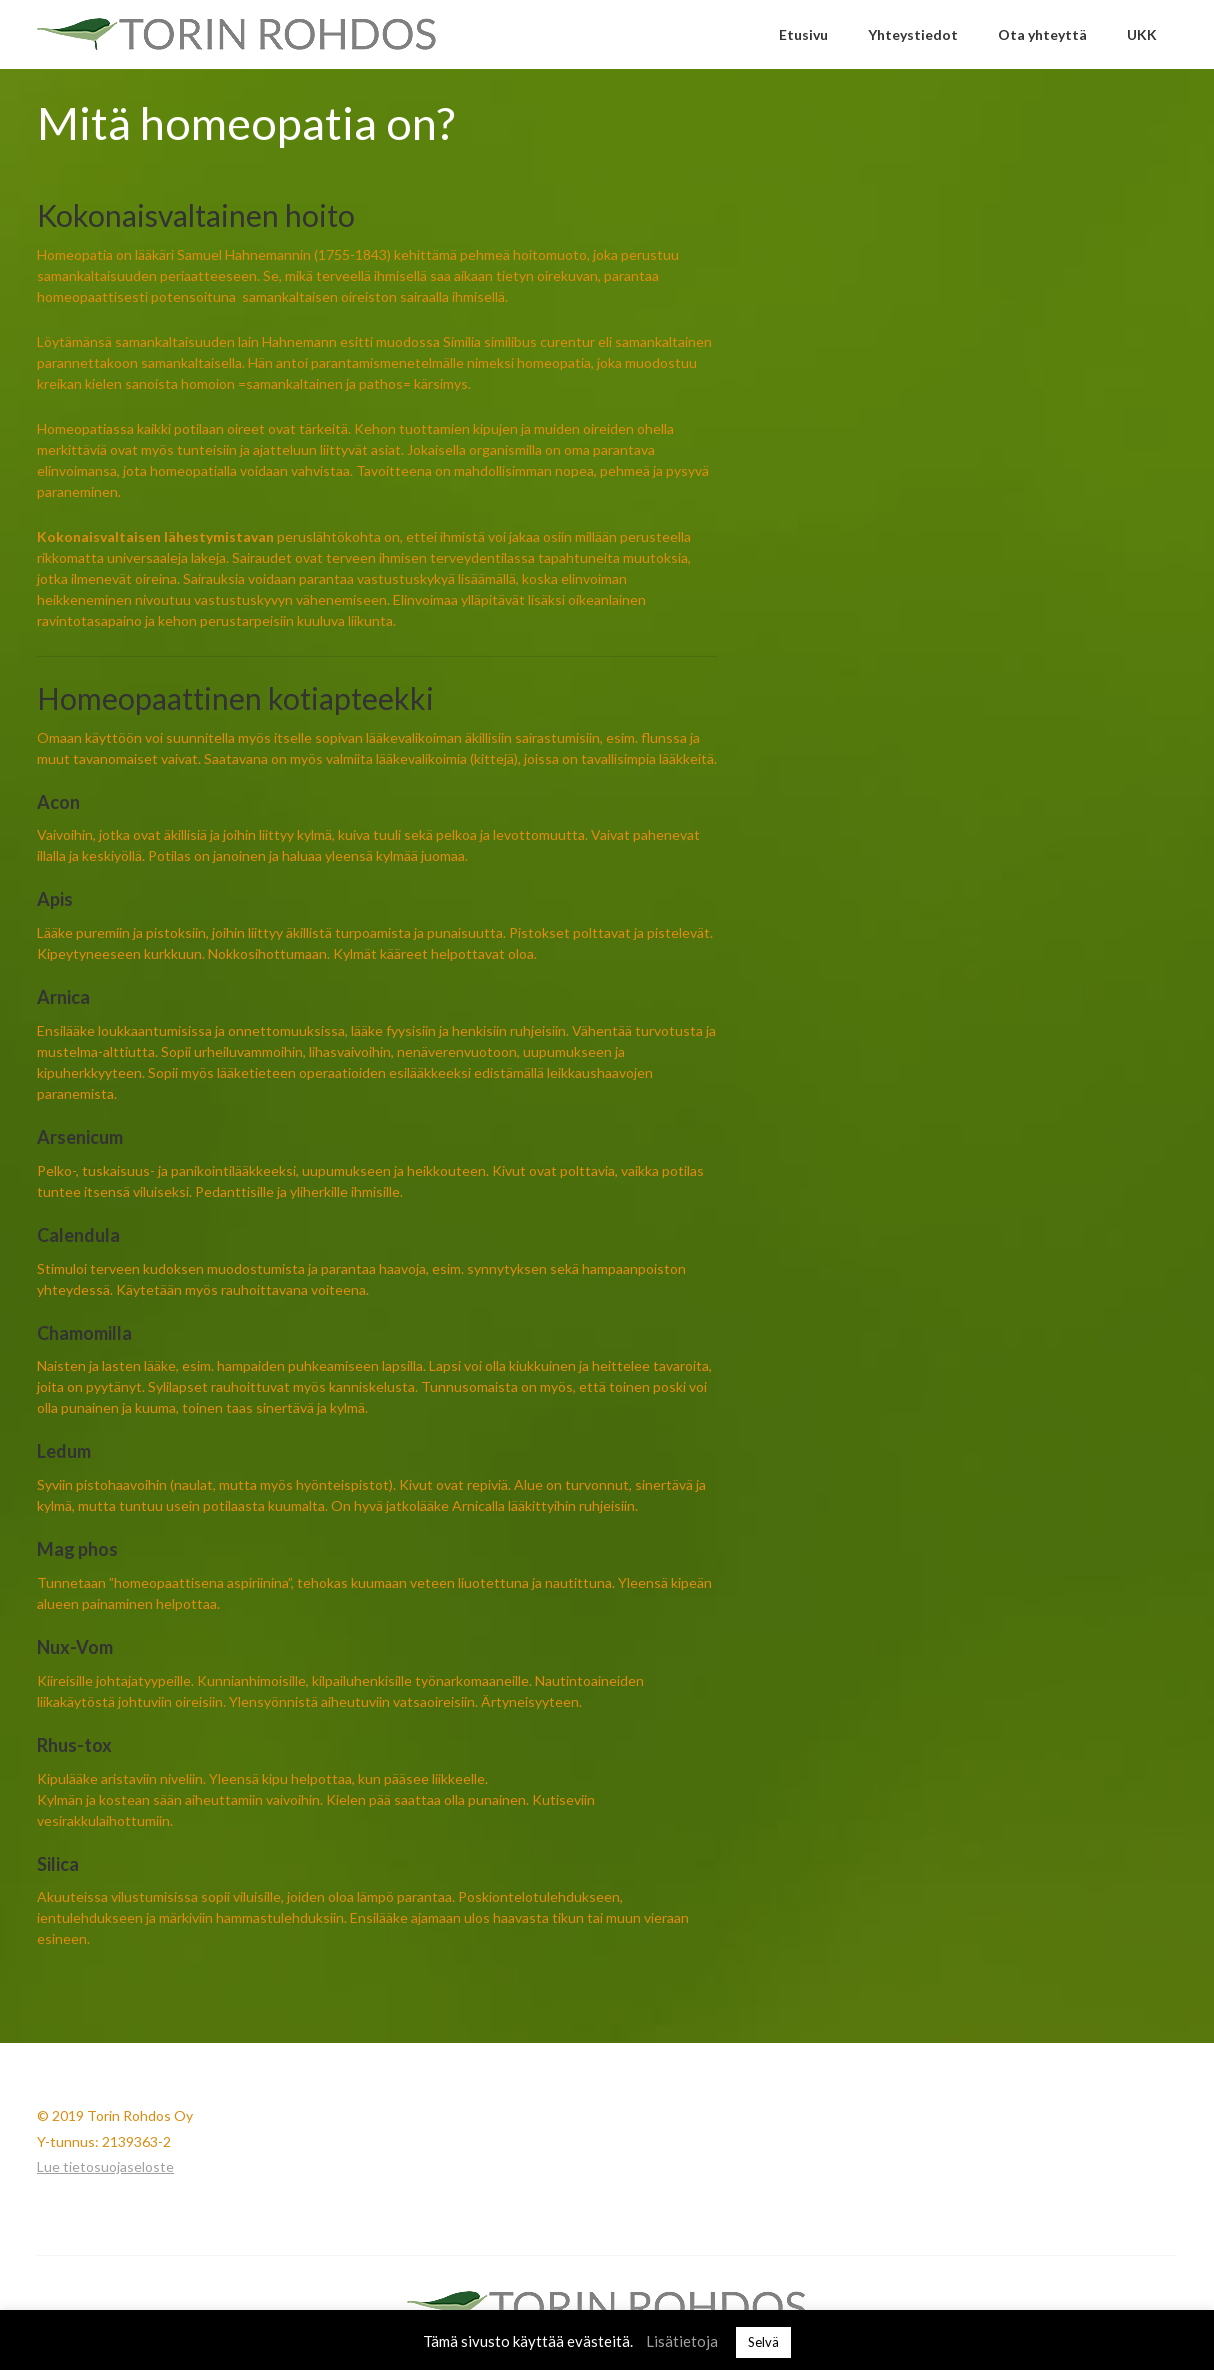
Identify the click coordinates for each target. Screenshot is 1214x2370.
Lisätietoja (682, 2341)
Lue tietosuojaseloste (105, 2166)
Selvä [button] (763, 2342)
